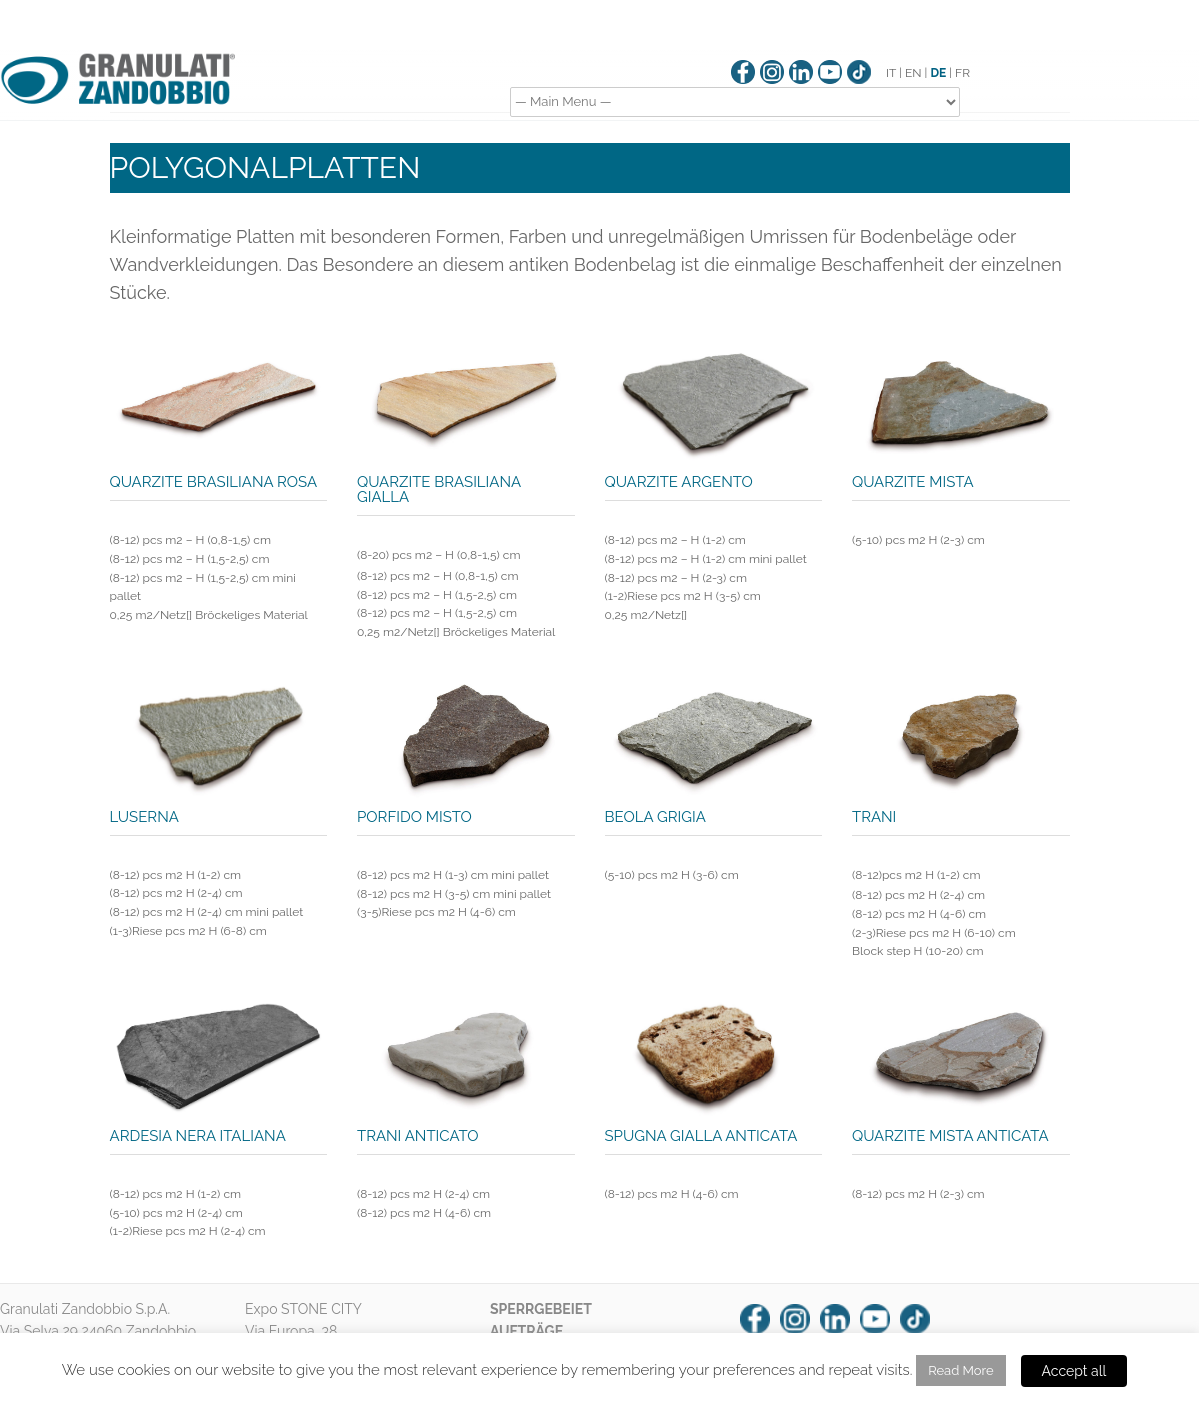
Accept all (1074, 1371)
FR (962, 73)
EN (913, 73)
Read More (960, 1370)
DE (938, 73)
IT (891, 73)
